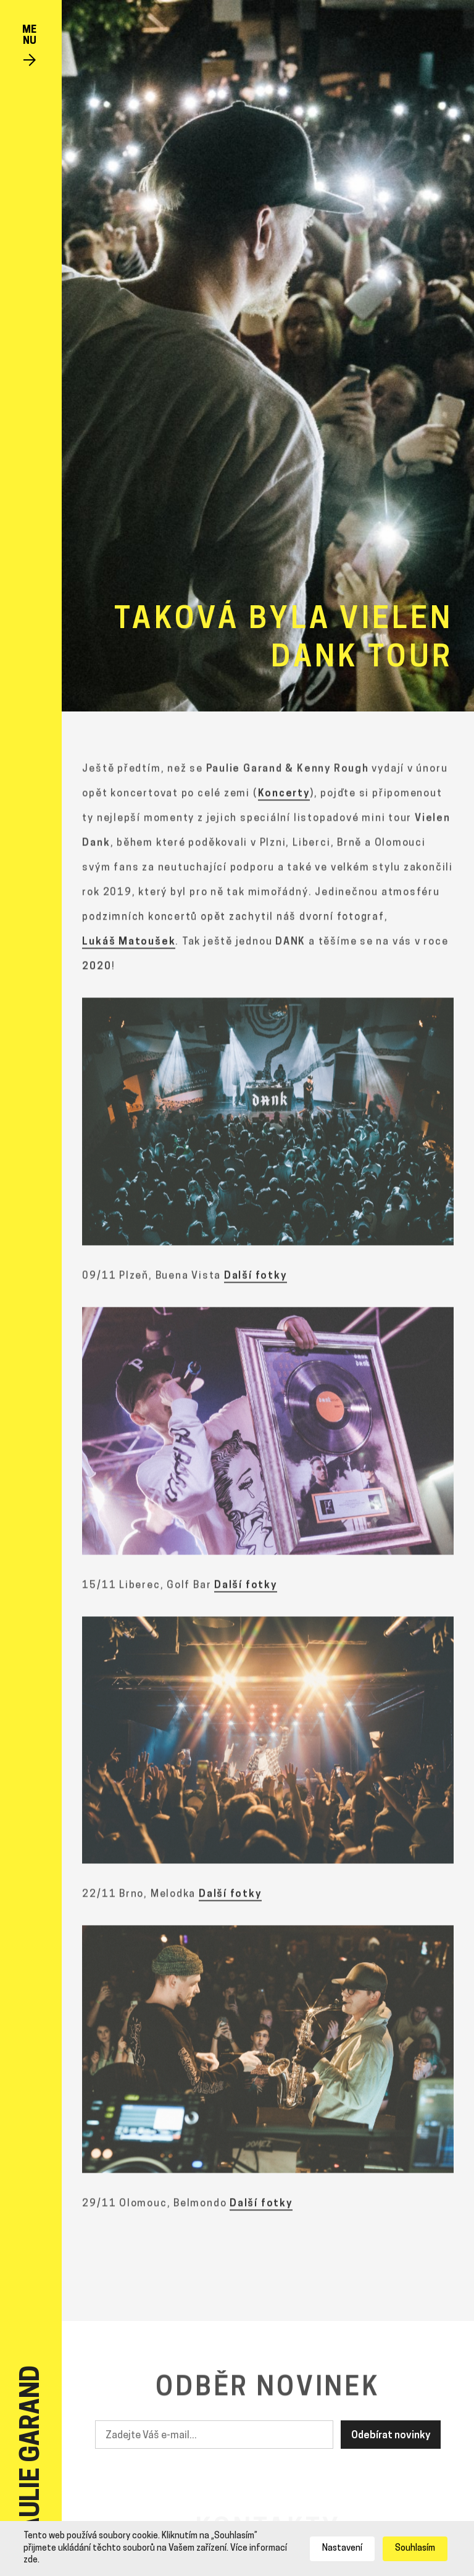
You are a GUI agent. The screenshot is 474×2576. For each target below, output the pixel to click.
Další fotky (255, 1279)
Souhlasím (415, 2548)
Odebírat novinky (390, 2436)
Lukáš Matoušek (128, 945)
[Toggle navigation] (29, 47)
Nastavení (342, 2548)
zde (30, 2560)
